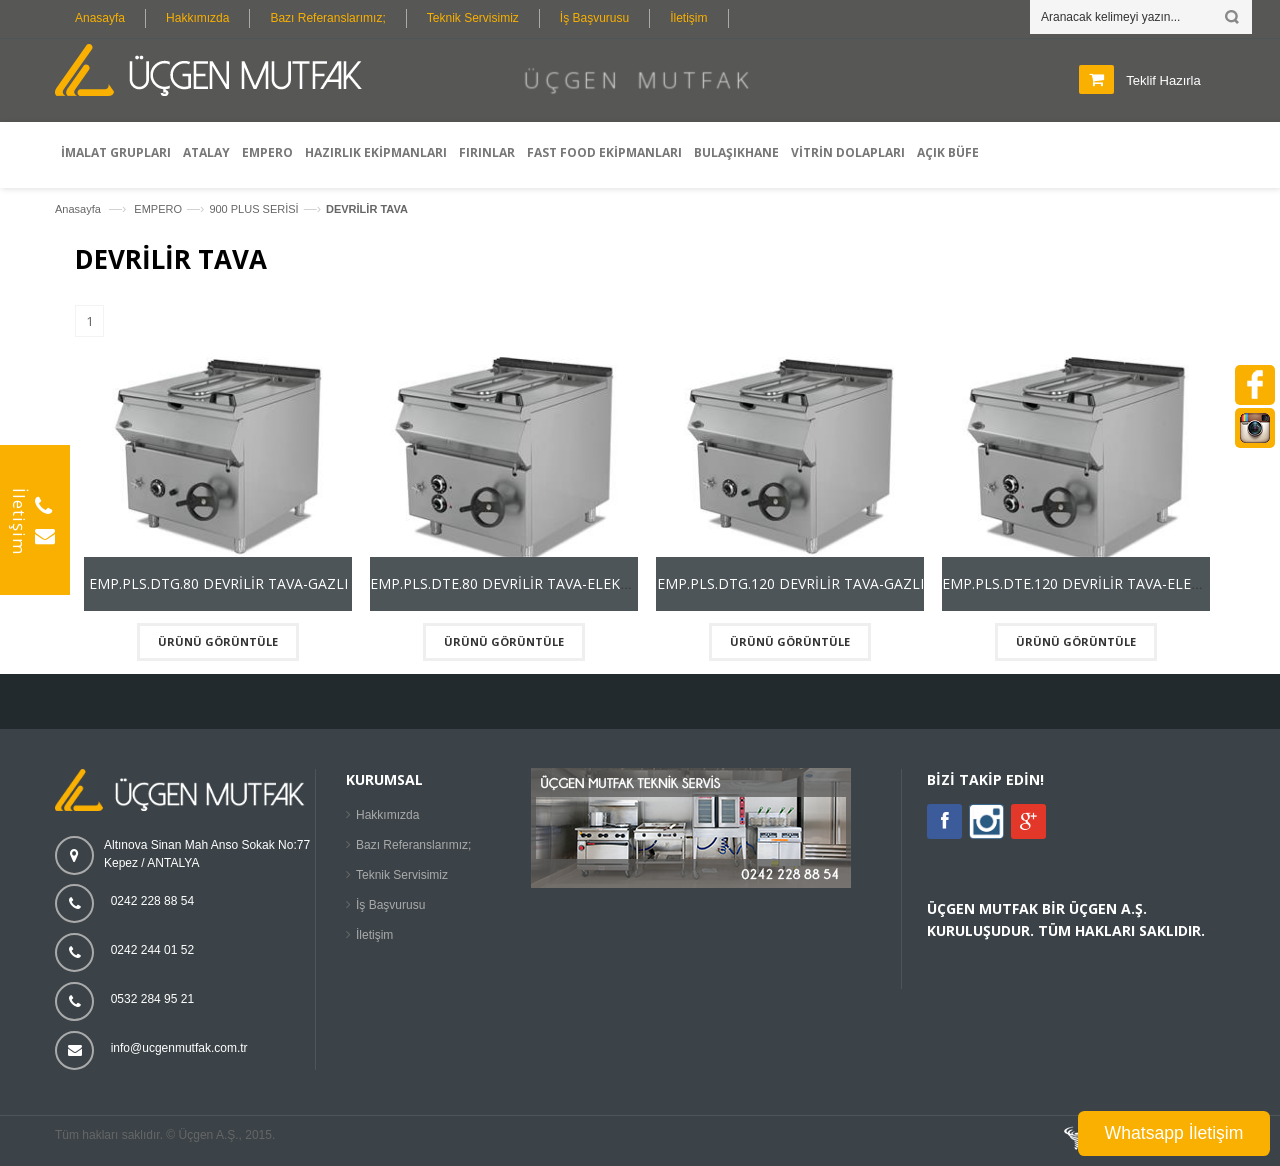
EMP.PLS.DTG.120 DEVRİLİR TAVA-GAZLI (790, 583)
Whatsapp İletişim (1174, 1133)
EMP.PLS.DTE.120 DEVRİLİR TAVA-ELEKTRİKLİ (1092, 583)
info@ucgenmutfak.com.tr (179, 1048)
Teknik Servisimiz (473, 18)
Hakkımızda (197, 18)
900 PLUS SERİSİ (253, 209)
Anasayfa (100, 18)
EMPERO (158, 209)
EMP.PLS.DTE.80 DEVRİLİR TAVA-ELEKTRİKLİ (516, 583)
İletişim (688, 18)
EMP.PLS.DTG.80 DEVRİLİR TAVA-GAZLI (218, 583)
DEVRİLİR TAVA (367, 209)
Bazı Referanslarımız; (327, 18)
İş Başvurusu (594, 18)
